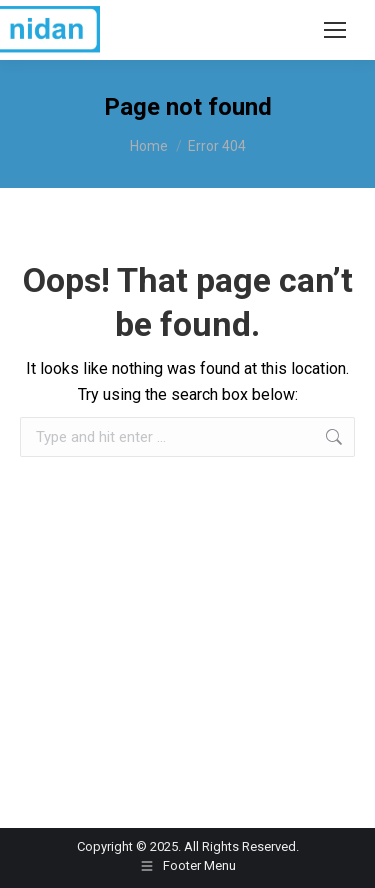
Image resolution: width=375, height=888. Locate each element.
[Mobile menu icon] (335, 30)
